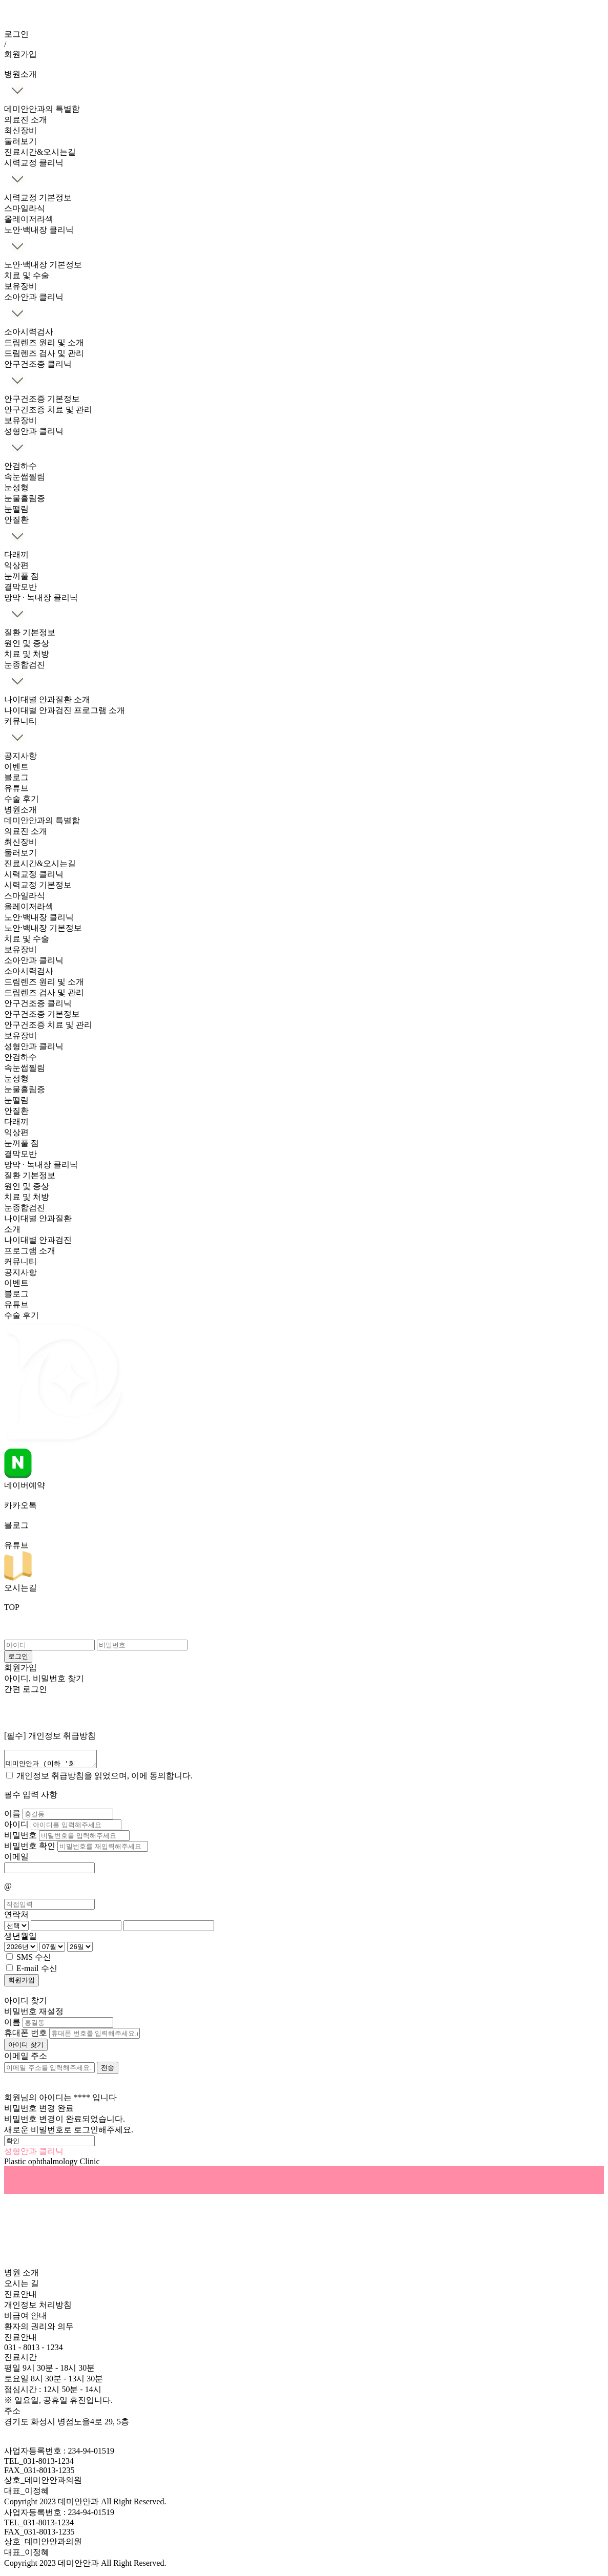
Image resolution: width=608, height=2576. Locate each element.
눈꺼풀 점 (21, 576)
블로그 (16, 777)
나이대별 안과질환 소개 (47, 699)
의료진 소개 (25, 119)
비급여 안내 (25, 2318)
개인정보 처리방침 (38, 2307)
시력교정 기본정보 (38, 197)
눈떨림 (16, 509)
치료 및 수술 (26, 275)
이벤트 (16, 766)
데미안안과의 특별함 (42, 108)
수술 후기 (21, 798)
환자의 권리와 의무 (39, 2329)
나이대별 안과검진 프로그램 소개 (64, 710)
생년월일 (20, 1939)
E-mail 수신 (36, 1971)
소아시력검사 (28, 331)
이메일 (16, 1859)
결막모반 (20, 586)
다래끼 (16, 554)
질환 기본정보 (29, 632)
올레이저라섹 (28, 219)
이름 (13, 1816)
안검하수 (20, 466)
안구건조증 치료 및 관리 (48, 409)
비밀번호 (21, 1838)
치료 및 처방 (26, 654)
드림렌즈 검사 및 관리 (44, 353)
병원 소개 (21, 2275)
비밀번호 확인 (30, 1849)
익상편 (16, 565)
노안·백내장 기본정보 (43, 264)
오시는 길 (21, 2286)
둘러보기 (20, 141)
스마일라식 (24, 208)
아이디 (17, 1827)
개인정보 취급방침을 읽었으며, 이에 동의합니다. (104, 1778)
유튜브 (16, 788)
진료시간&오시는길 (40, 152)
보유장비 (20, 286)
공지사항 (20, 755)
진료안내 (20, 2297)
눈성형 (16, 487)
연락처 (16, 1917)
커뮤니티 (20, 1261)
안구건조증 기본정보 (42, 398)
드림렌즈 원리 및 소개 (44, 342)
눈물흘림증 (24, 498)
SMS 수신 (33, 1960)
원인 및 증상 (26, 643)
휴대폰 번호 (25, 2036)
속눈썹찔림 (24, 476)
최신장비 (20, 130)
